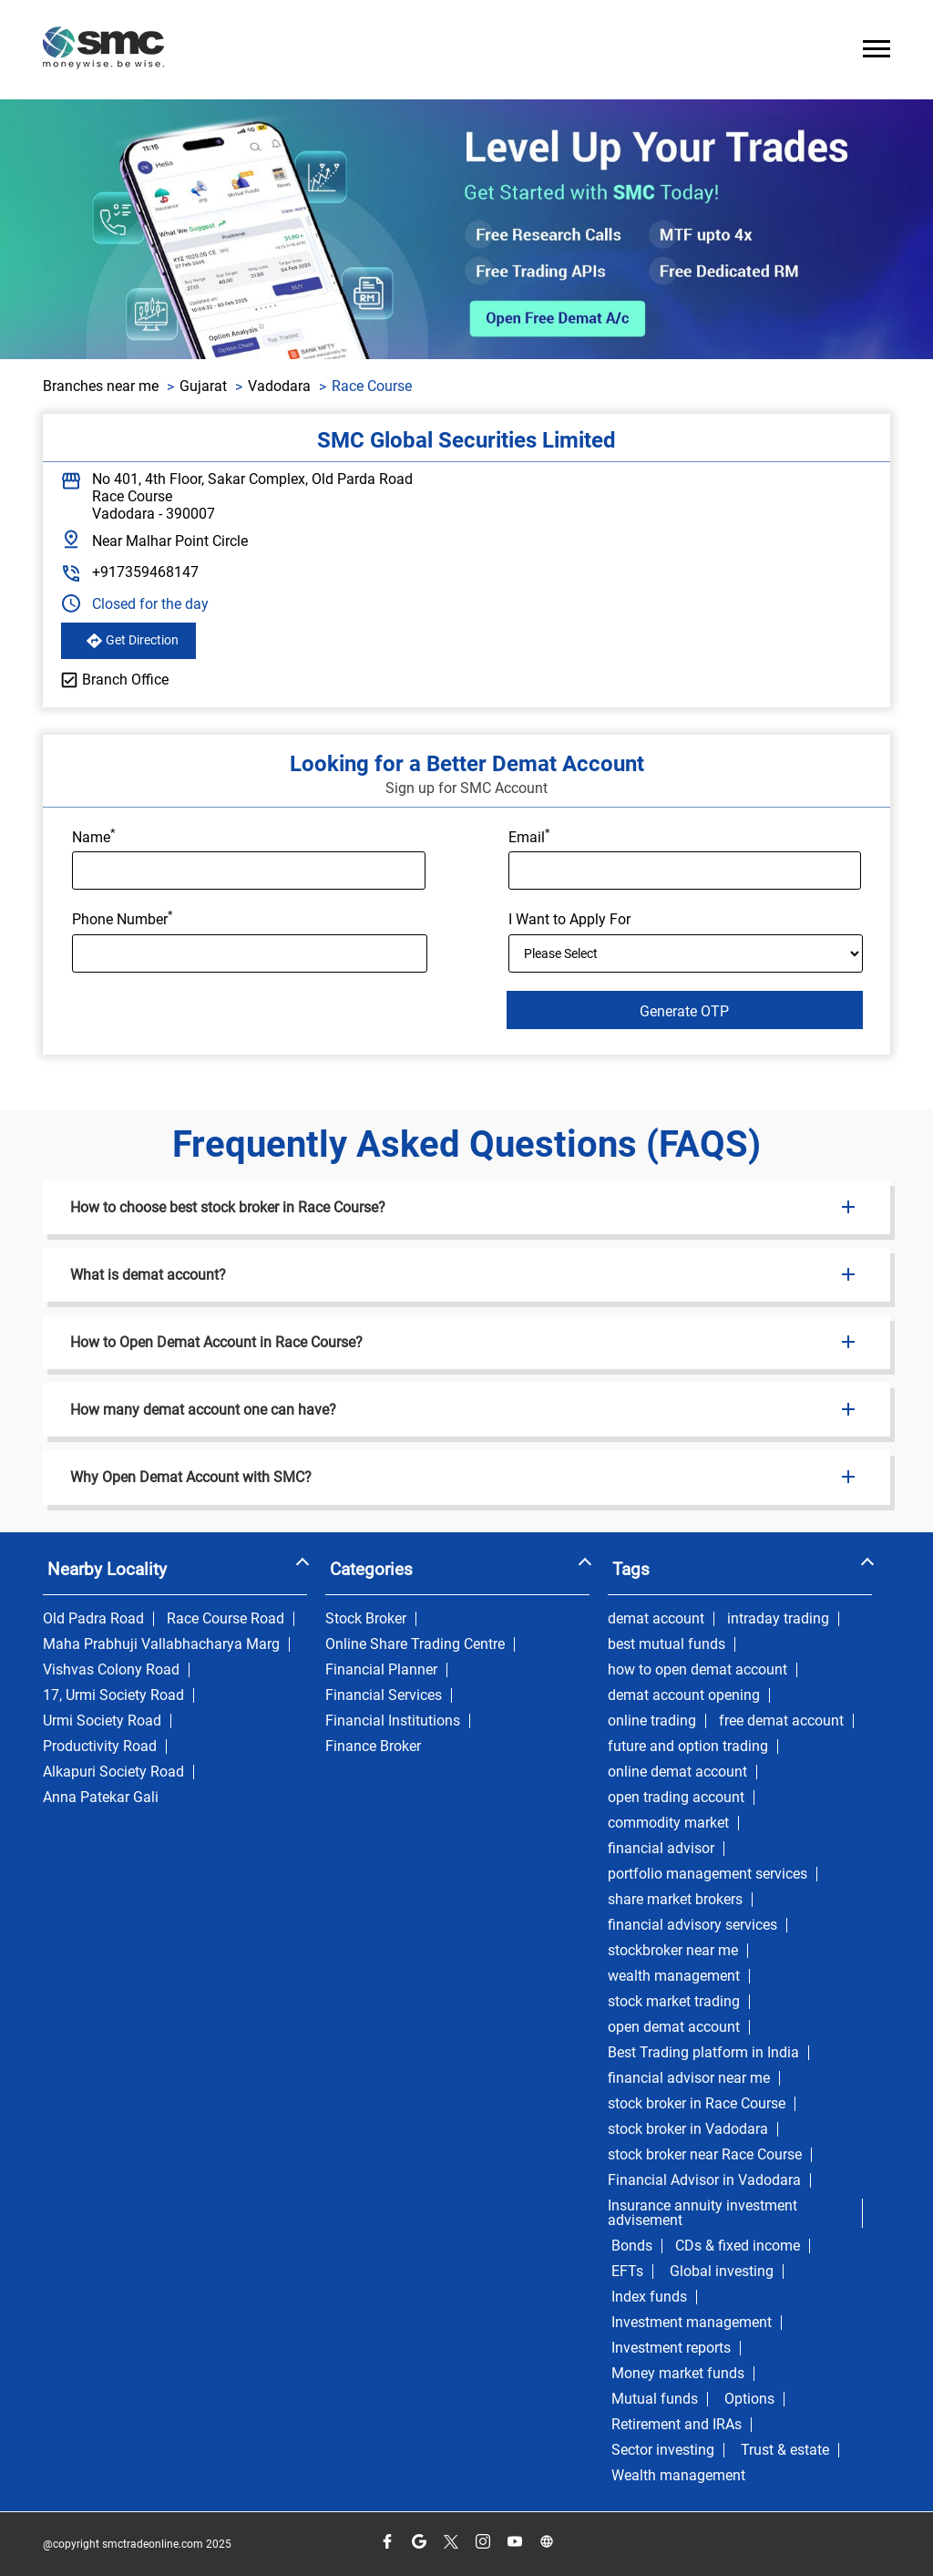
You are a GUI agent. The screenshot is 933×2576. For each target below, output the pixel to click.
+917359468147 (145, 572)
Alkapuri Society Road (113, 1772)
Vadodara (279, 386)
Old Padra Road (93, 1619)
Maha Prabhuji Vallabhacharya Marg (161, 1644)
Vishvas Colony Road (111, 1670)
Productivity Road (100, 1746)
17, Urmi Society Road (113, 1695)
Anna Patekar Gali (101, 1797)
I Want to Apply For (569, 919)
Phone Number (122, 918)
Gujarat (203, 386)
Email (529, 836)
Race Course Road (225, 1619)
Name (94, 836)
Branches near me (101, 386)
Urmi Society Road (102, 1721)
